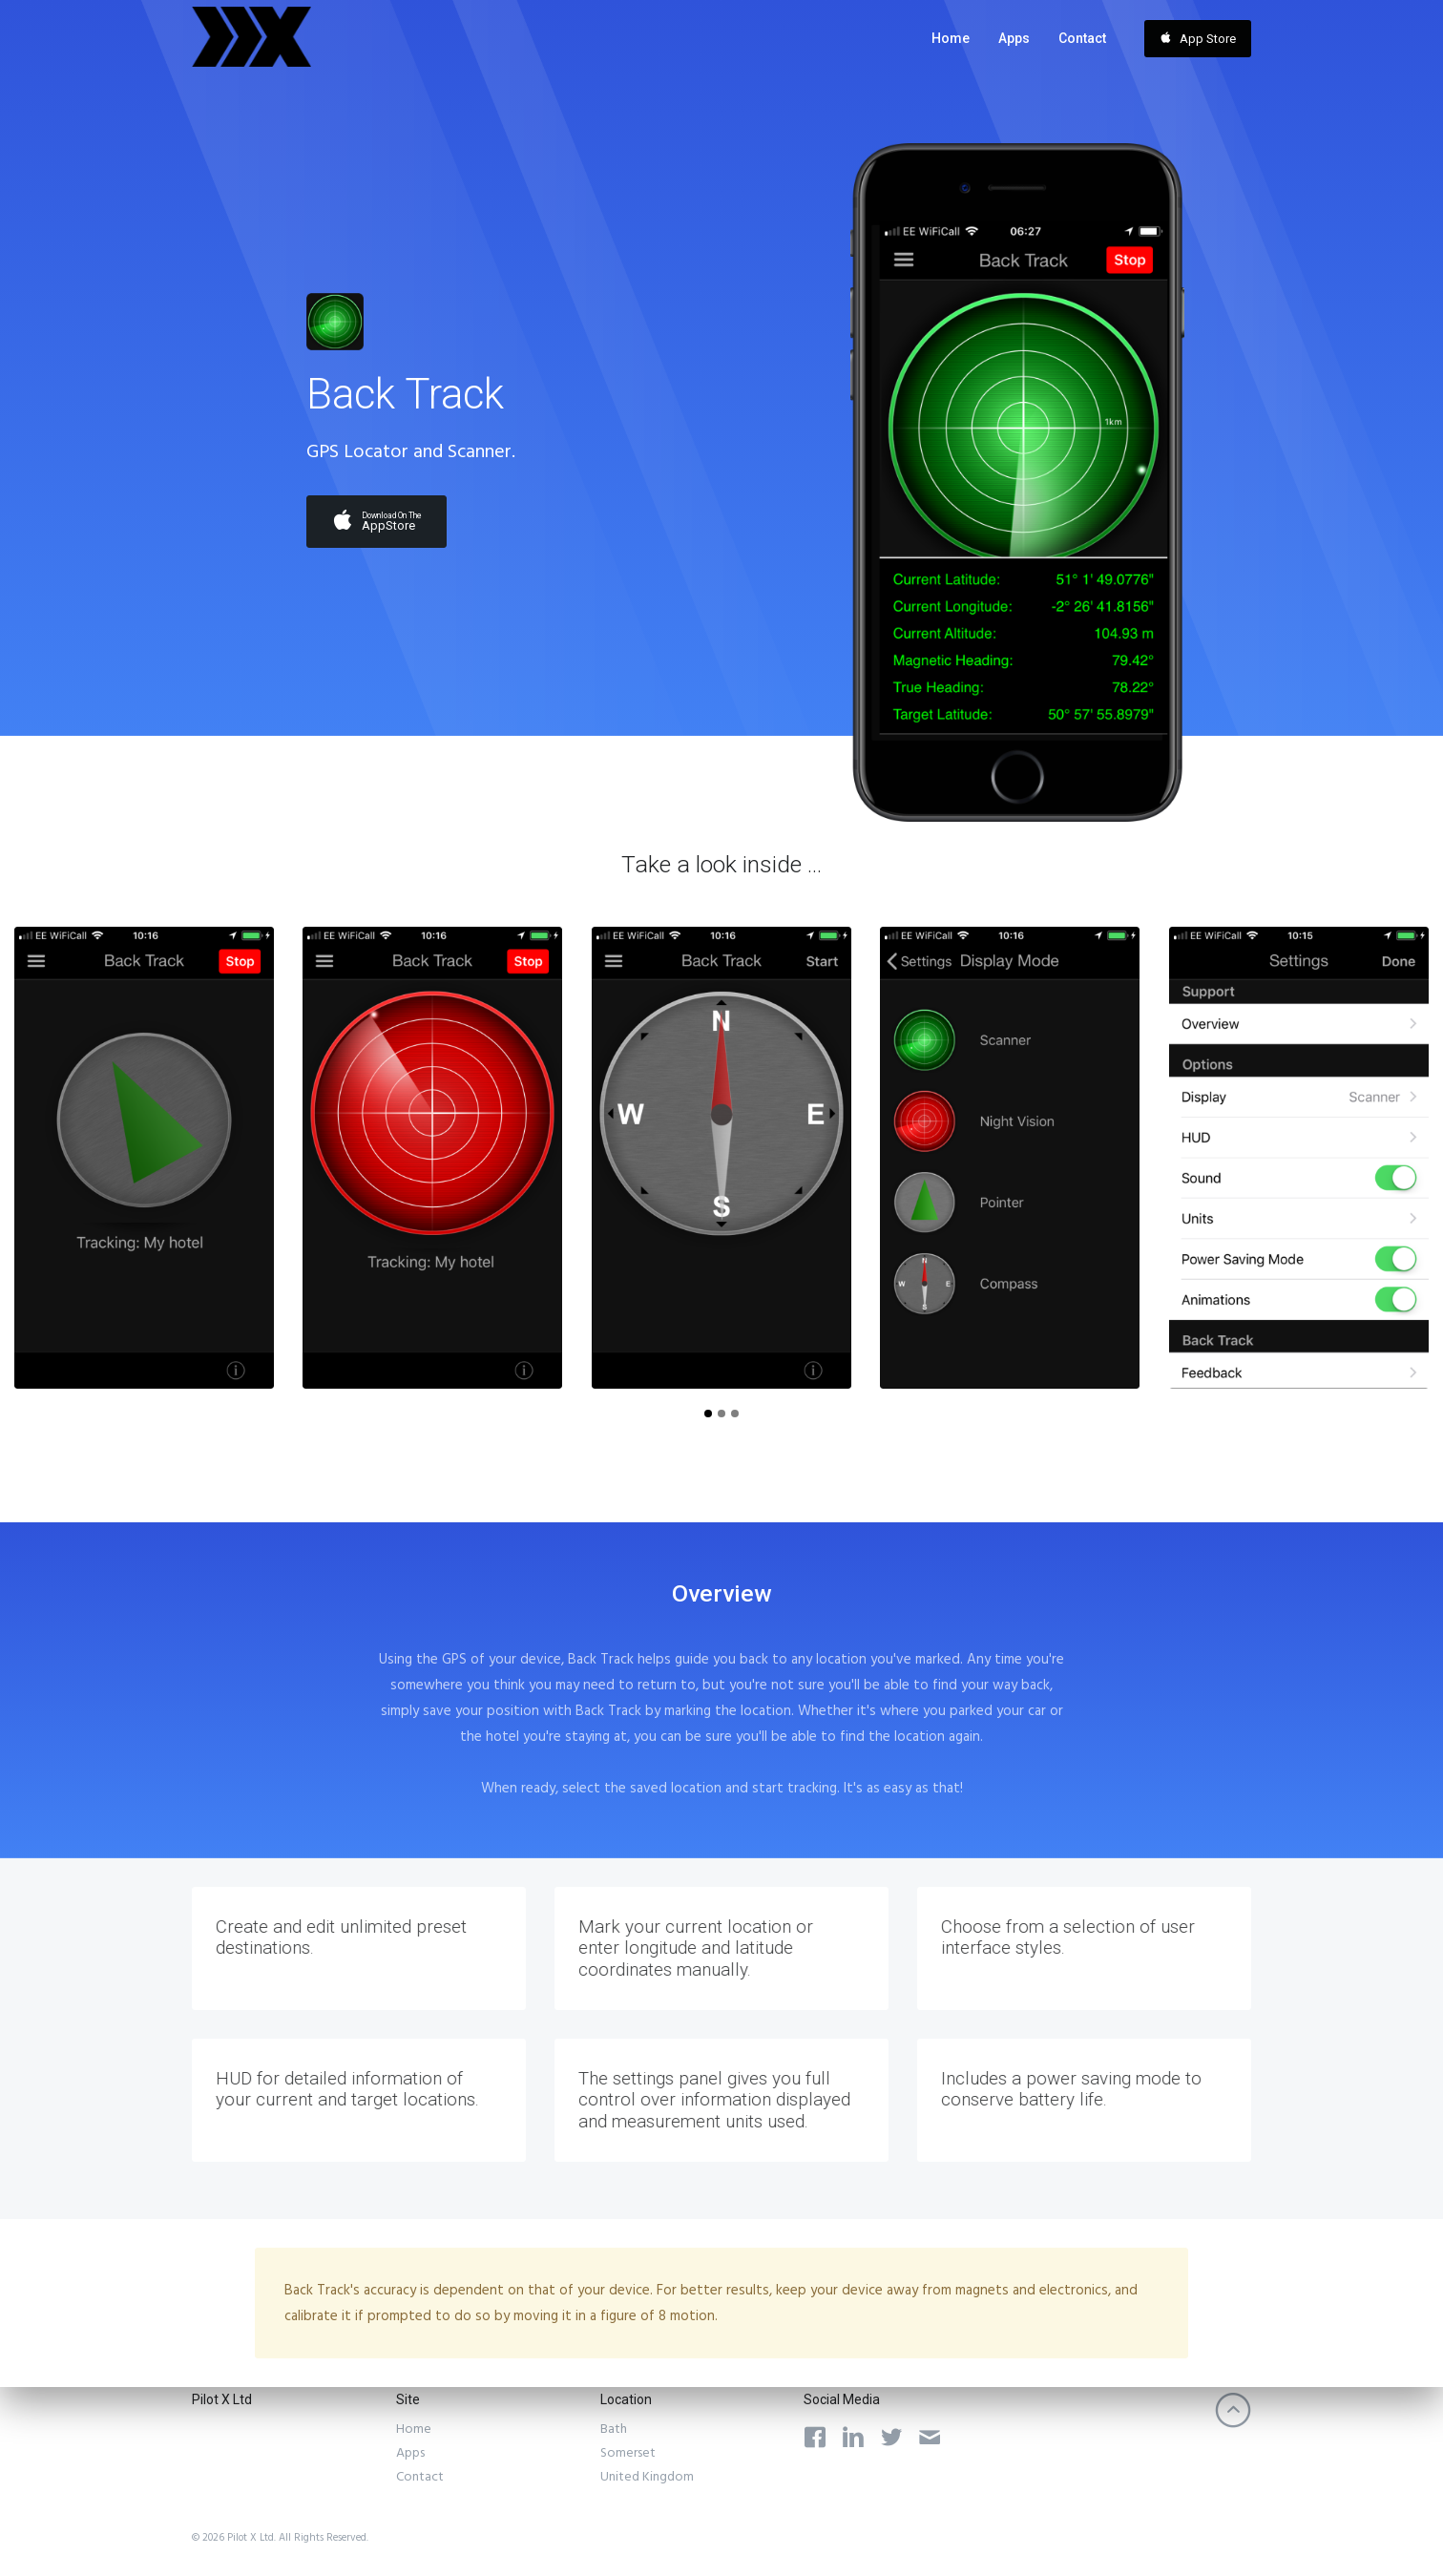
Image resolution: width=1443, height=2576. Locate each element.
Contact (1082, 38)
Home (950, 38)
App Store (1198, 38)
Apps (1014, 38)
